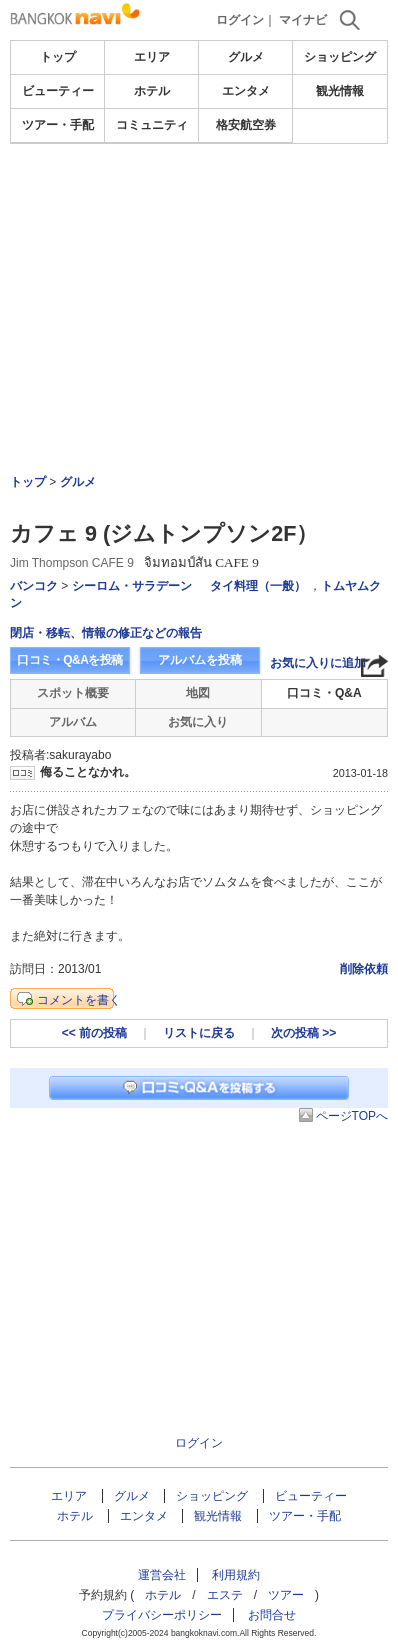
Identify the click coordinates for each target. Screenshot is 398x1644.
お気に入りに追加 (318, 663)
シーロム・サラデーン (132, 586)
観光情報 (340, 91)
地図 (198, 693)
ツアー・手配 (58, 125)
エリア (152, 57)
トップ (58, 57)
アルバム (73, 722)
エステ (225, 1595)
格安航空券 (246, 125)
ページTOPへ (352, 1116)
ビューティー (58, 91)
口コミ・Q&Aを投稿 (70, 660)
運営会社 (162, 1575)
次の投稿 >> (303, 1033)
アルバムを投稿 (200, 660)
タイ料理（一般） (258, 586)
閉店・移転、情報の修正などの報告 (106, 633)
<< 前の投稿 (94, 1033)
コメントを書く (79, 1000)
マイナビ (303, 20)
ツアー (286, 1595)
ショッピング (340, 57)
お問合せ (272, 1615)
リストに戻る (199, 1033)
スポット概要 (73, 693)
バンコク (34, 586)
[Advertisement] (199, 204)
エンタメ (246, 91)
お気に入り (198, 722)
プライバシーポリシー (162, 1615)
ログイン (240, 20)
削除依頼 (364, 969)
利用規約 (236, 1575)
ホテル (152, 91)
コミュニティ (152, 125)
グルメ (246, 57)
